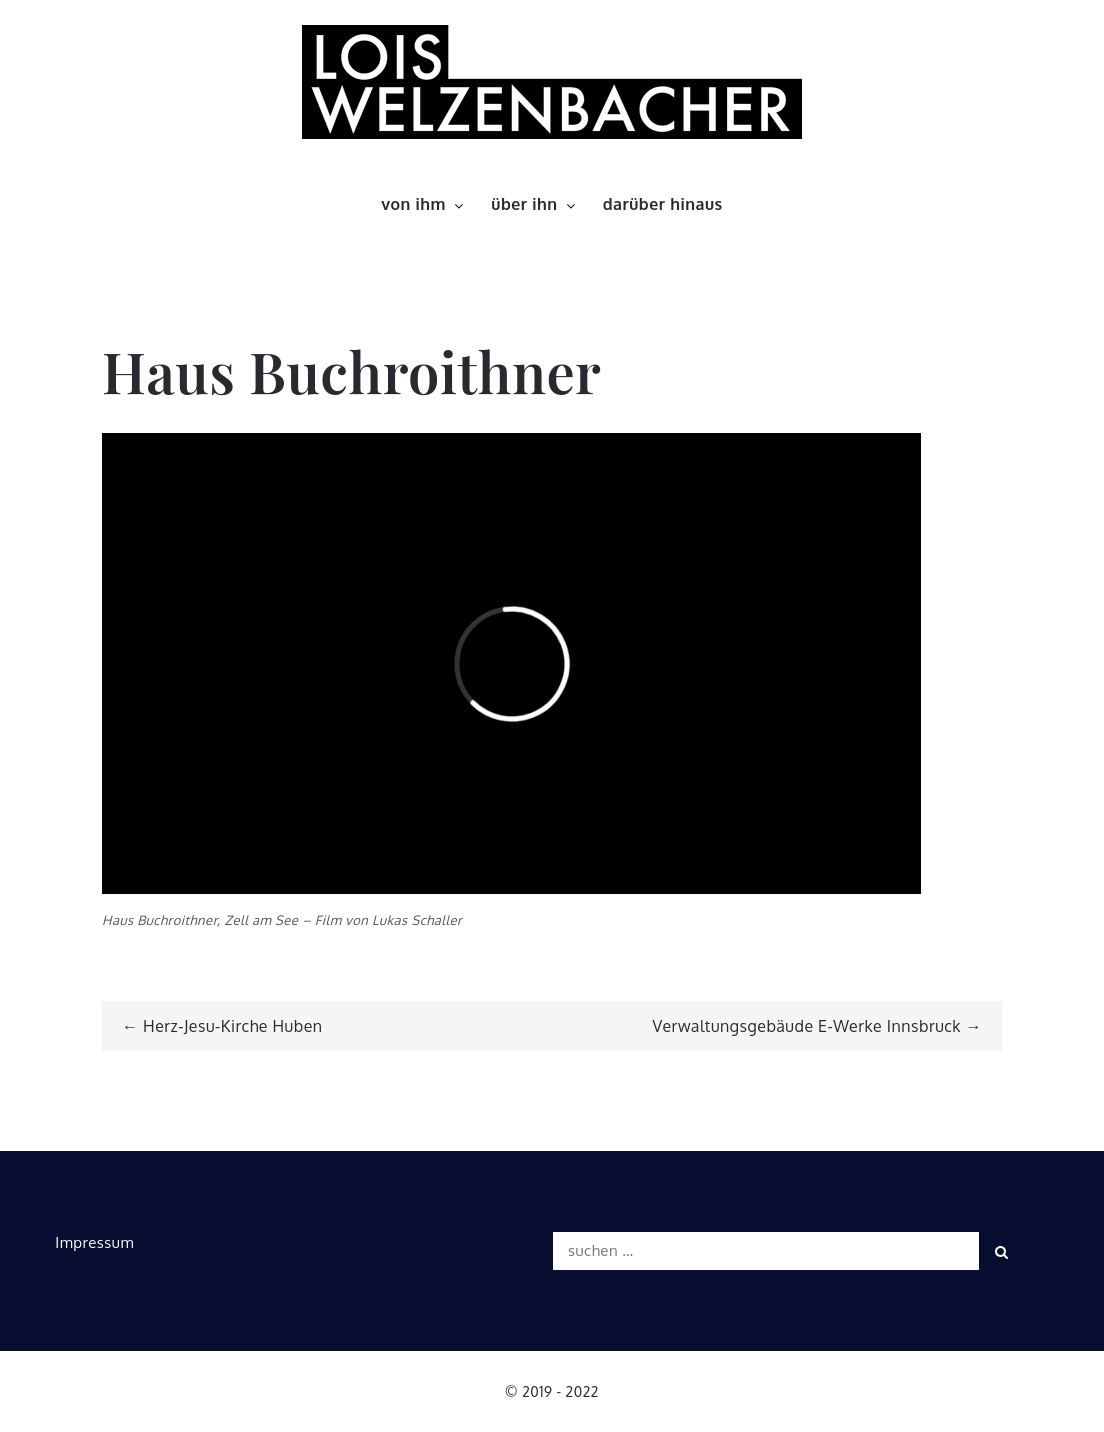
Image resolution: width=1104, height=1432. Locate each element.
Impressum (94, 1242)
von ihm (424, 204)
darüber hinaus (663, 204)
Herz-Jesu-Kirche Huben (233, 1026)
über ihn (534, 204)
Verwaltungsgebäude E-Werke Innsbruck (807, 1026)
